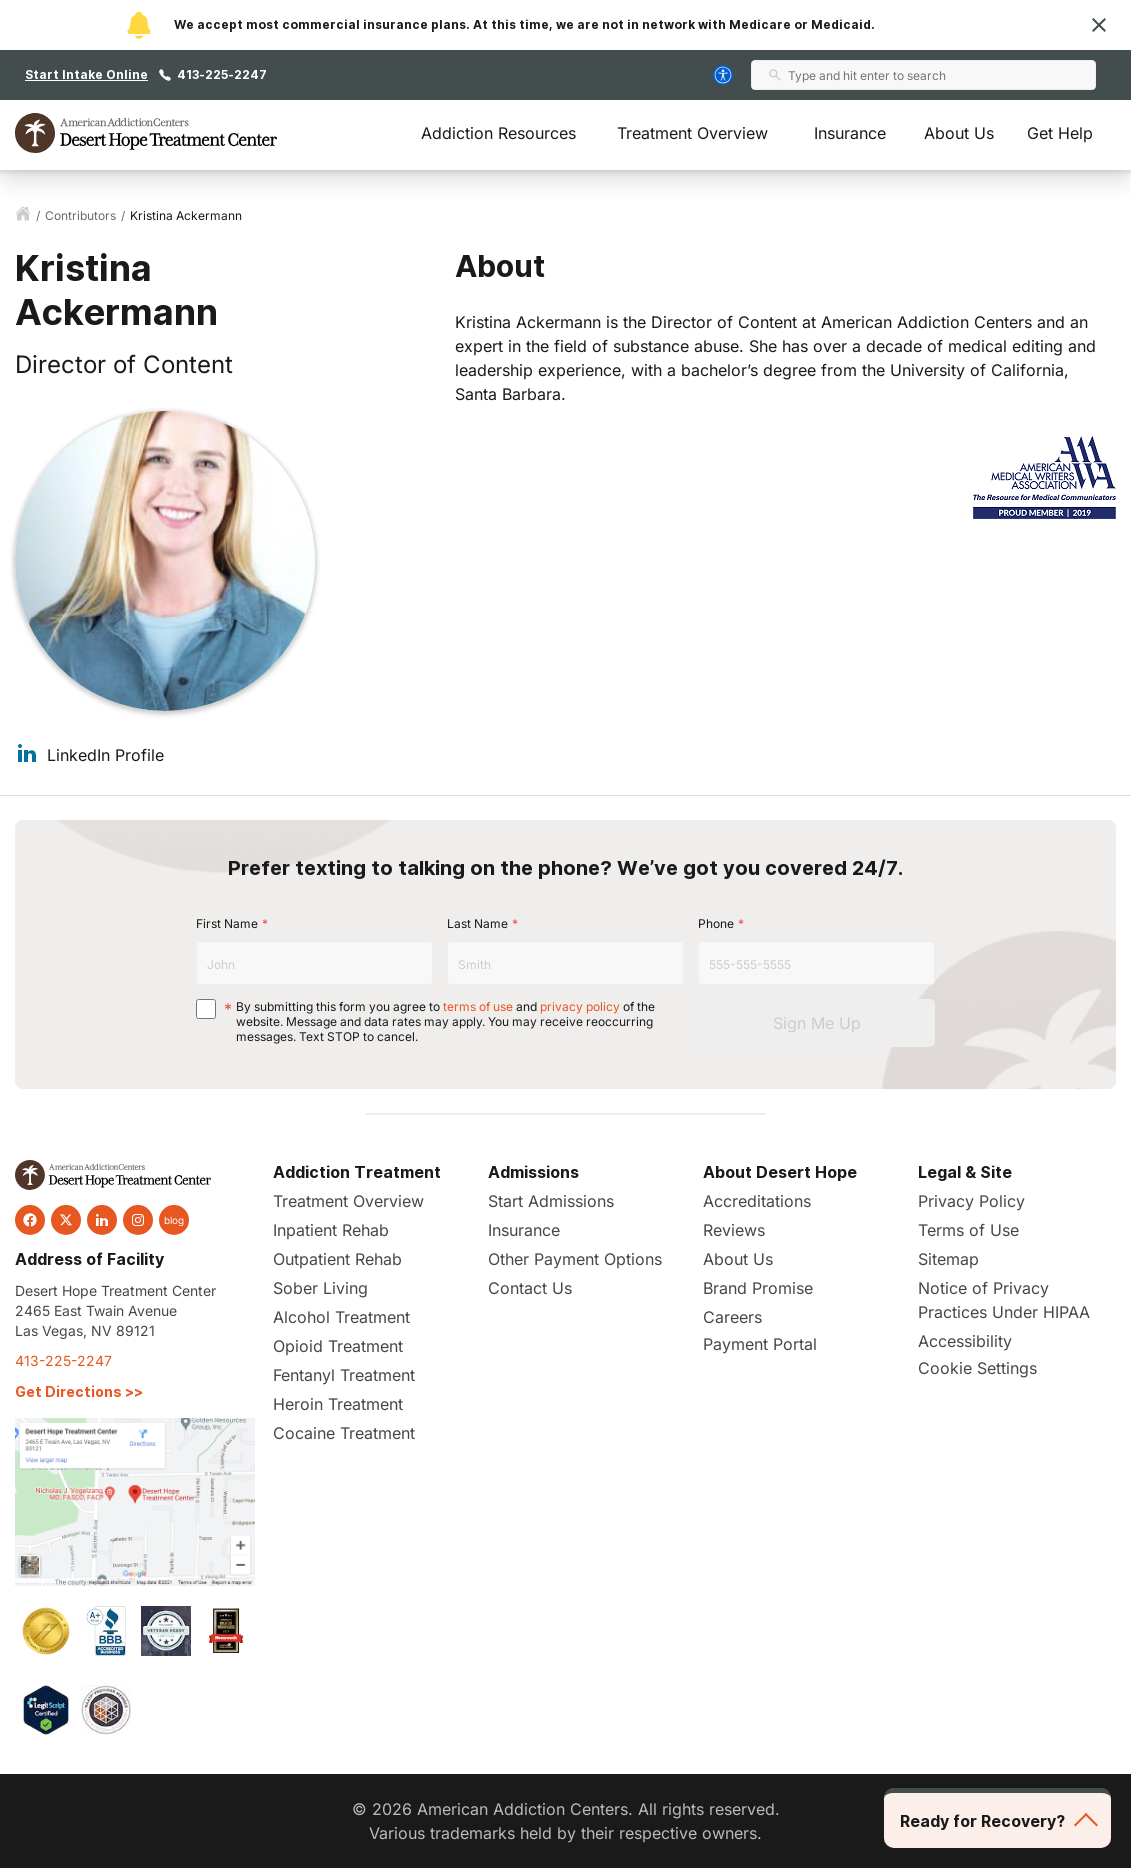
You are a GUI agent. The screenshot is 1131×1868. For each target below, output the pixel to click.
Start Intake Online (86, 74)
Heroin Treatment (338, 1404)
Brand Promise (758, 1288)
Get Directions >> (79, 1391)
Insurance (850, 133)
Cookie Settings (977, 1368)
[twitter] (66, 1220)
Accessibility (965, 1341)
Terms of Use (968, 1230)
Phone (716, 923)
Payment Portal (760, 1344)
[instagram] (138, 1220)
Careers (732, 1317)
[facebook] (30, 1220)
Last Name (477, 923)
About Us (959, 133)
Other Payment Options (575, 1259)
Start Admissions (551, 1201)
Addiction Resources (498, 133)
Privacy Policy (971, 1201)
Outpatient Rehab (337, 1259)
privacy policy (580, 1006)
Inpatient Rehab (331, 1230)
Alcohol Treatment (341, 1317)
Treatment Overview (692, 133)
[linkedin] (102, 1220)
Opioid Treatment (338, 1346)
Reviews (734, 1230)
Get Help (1060, 133)
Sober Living (320, 1288)
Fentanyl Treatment (344, 1375)
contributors (80, 215)
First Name (227, 923)
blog (174, 1220)
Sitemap (948, 1259)
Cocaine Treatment (344, 1433)
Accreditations (757, 1201)
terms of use (478, 1006)
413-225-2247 (222, 74)
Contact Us (530, 1288)
